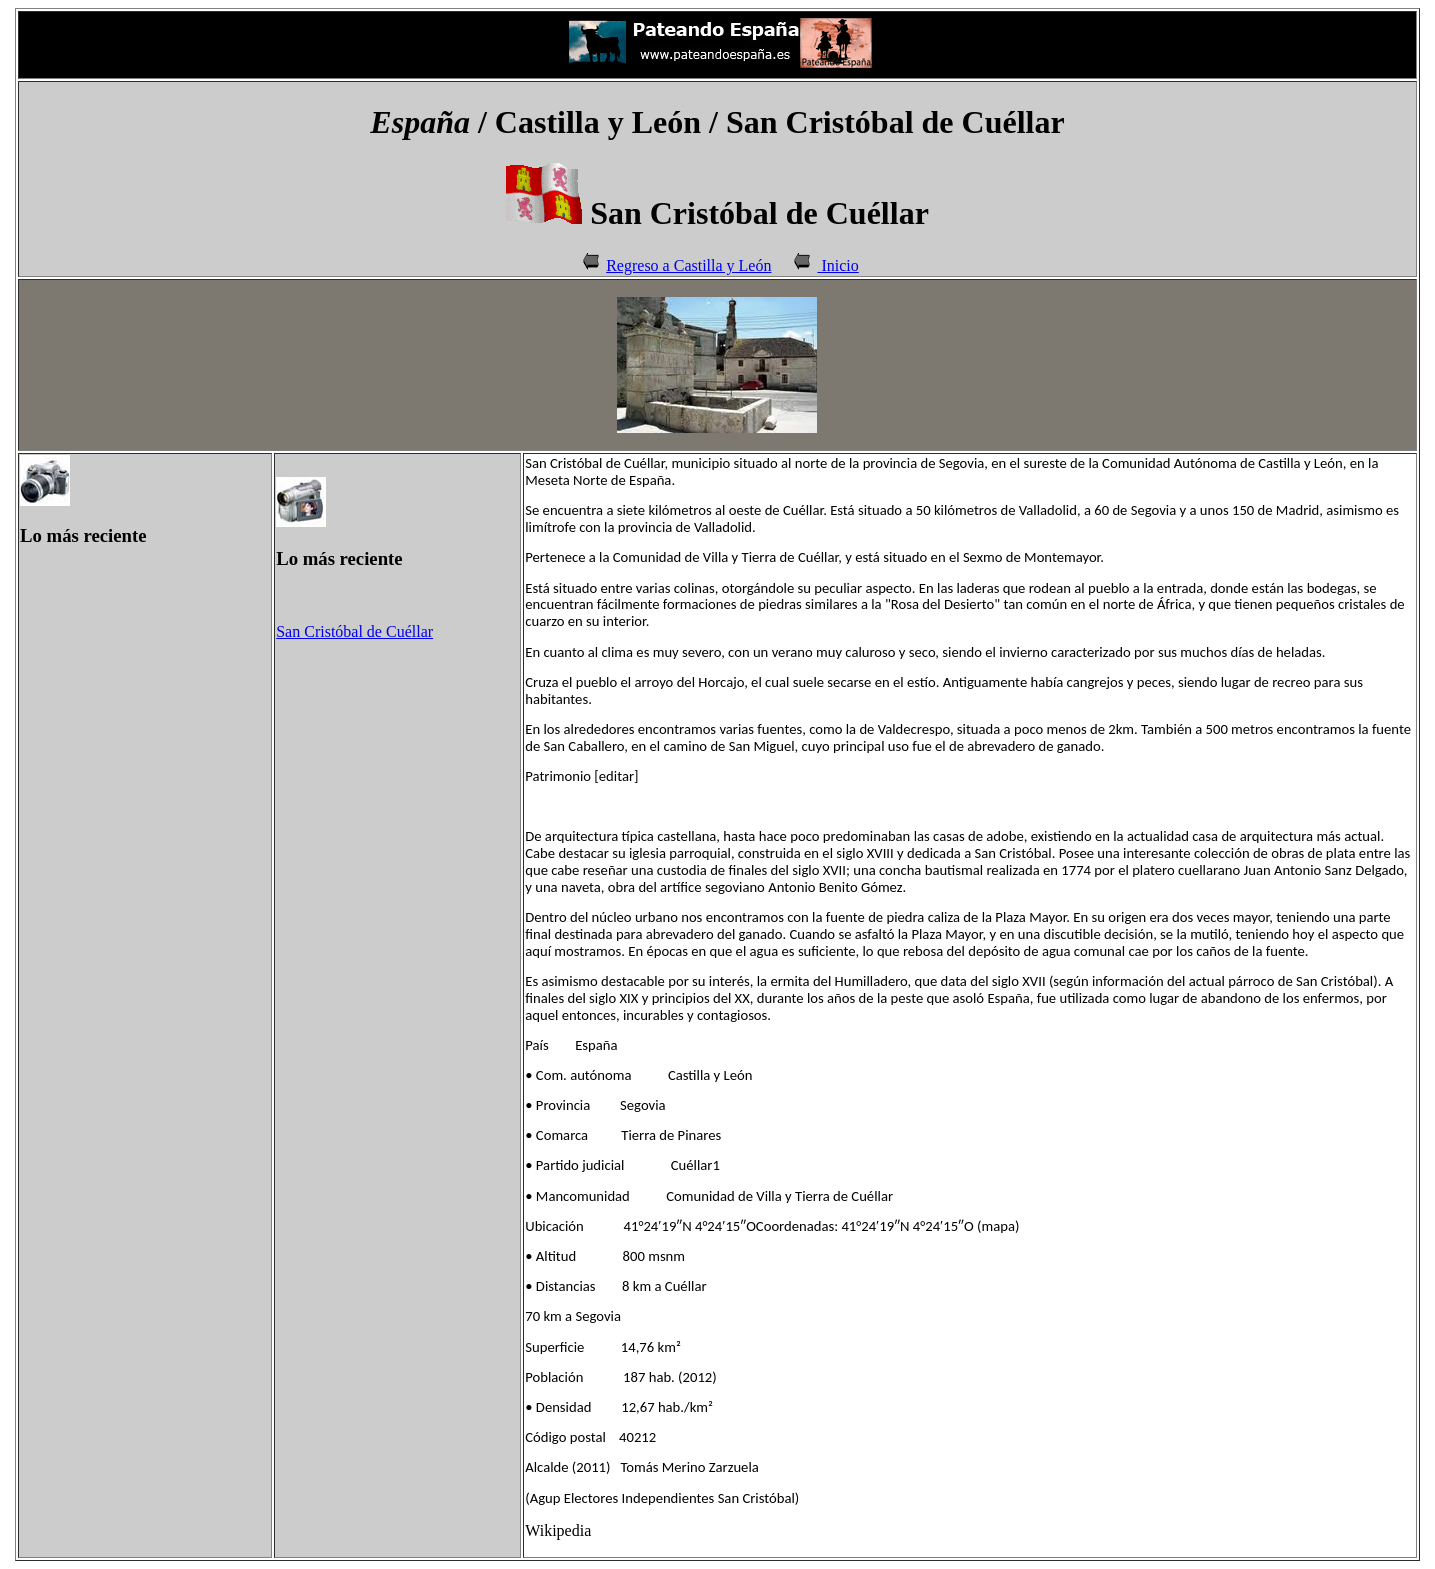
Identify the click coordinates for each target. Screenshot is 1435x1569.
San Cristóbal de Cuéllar (354, 631)
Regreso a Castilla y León (688, 265)
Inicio (837, 265)
